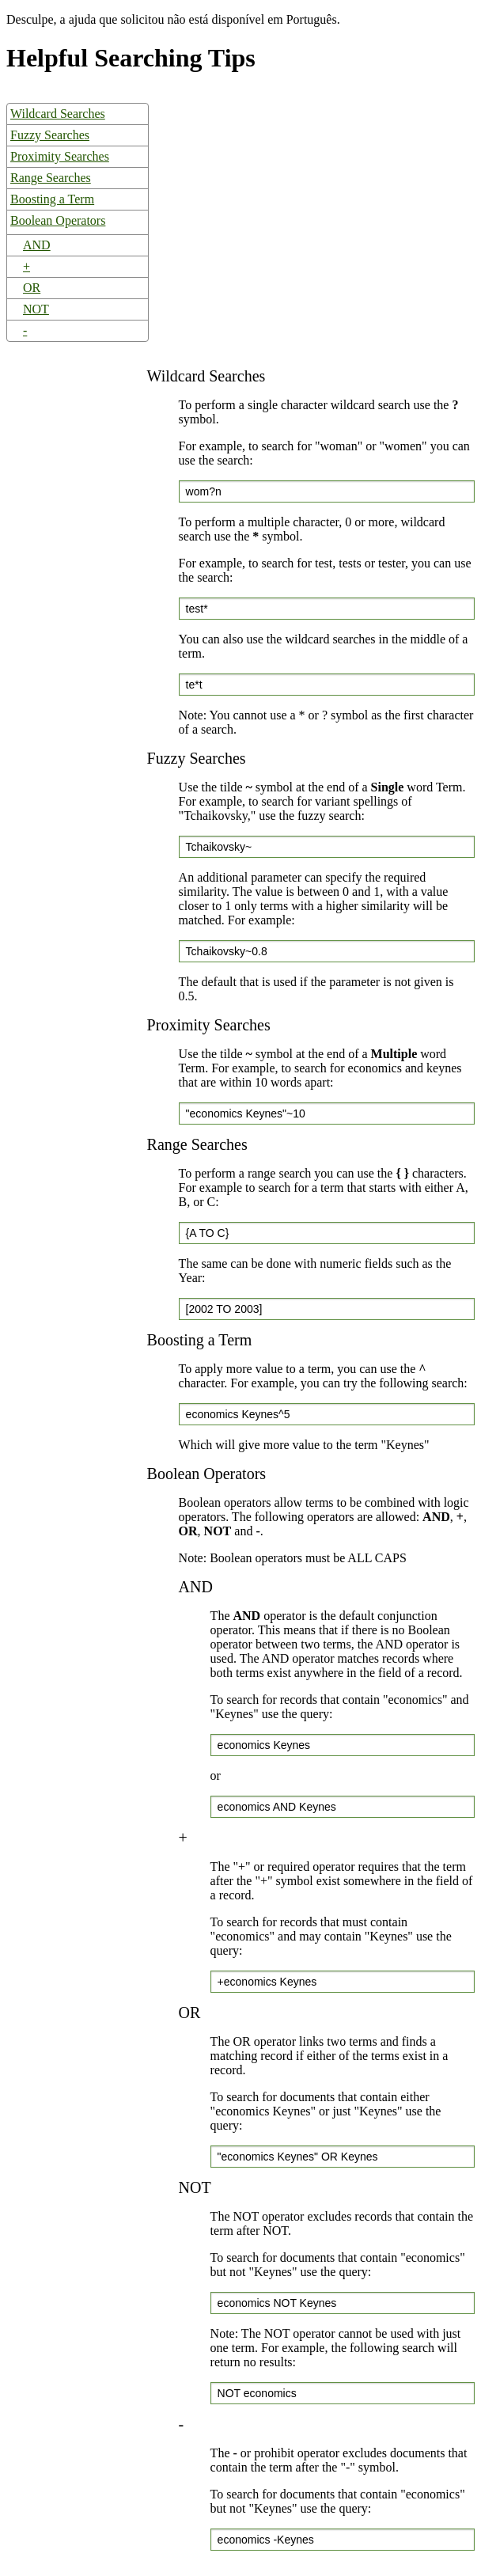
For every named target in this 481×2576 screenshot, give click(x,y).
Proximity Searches (59, 156)
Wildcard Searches (57, 113)
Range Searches (50, 177)
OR (31, 287)
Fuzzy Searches (49, 135)
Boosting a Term (52, 199)
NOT (36, 309)
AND (37, 245)
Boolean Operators (57, 220)
